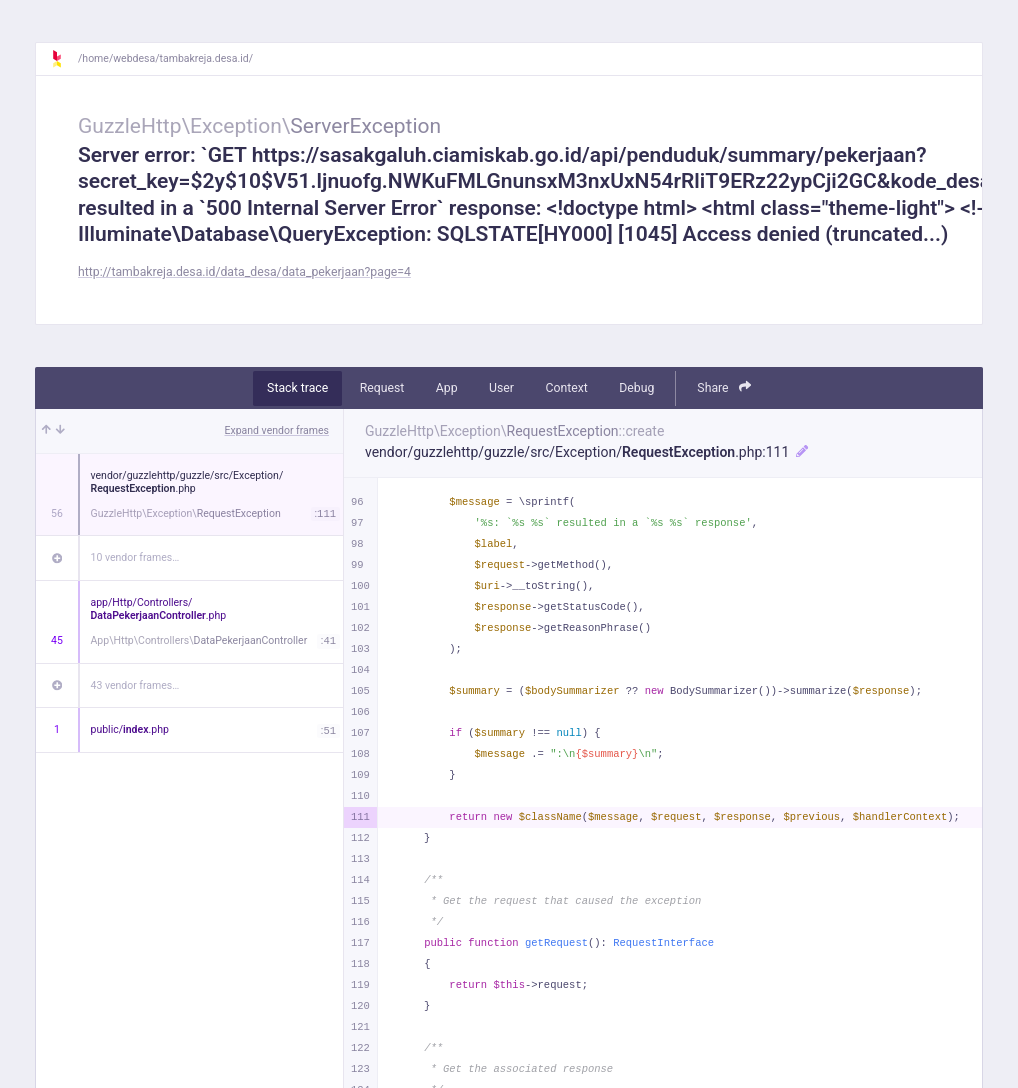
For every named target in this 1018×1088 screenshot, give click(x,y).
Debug (636, 388)
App (447, 388)
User (501, 388)
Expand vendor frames (277, 430)
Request (382, 388)
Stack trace (297, 388)
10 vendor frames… (135, 557)
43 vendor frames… (135, 685)
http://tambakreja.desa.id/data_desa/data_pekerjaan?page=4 (244, 272)
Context (566, 388)
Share (724, 387)
